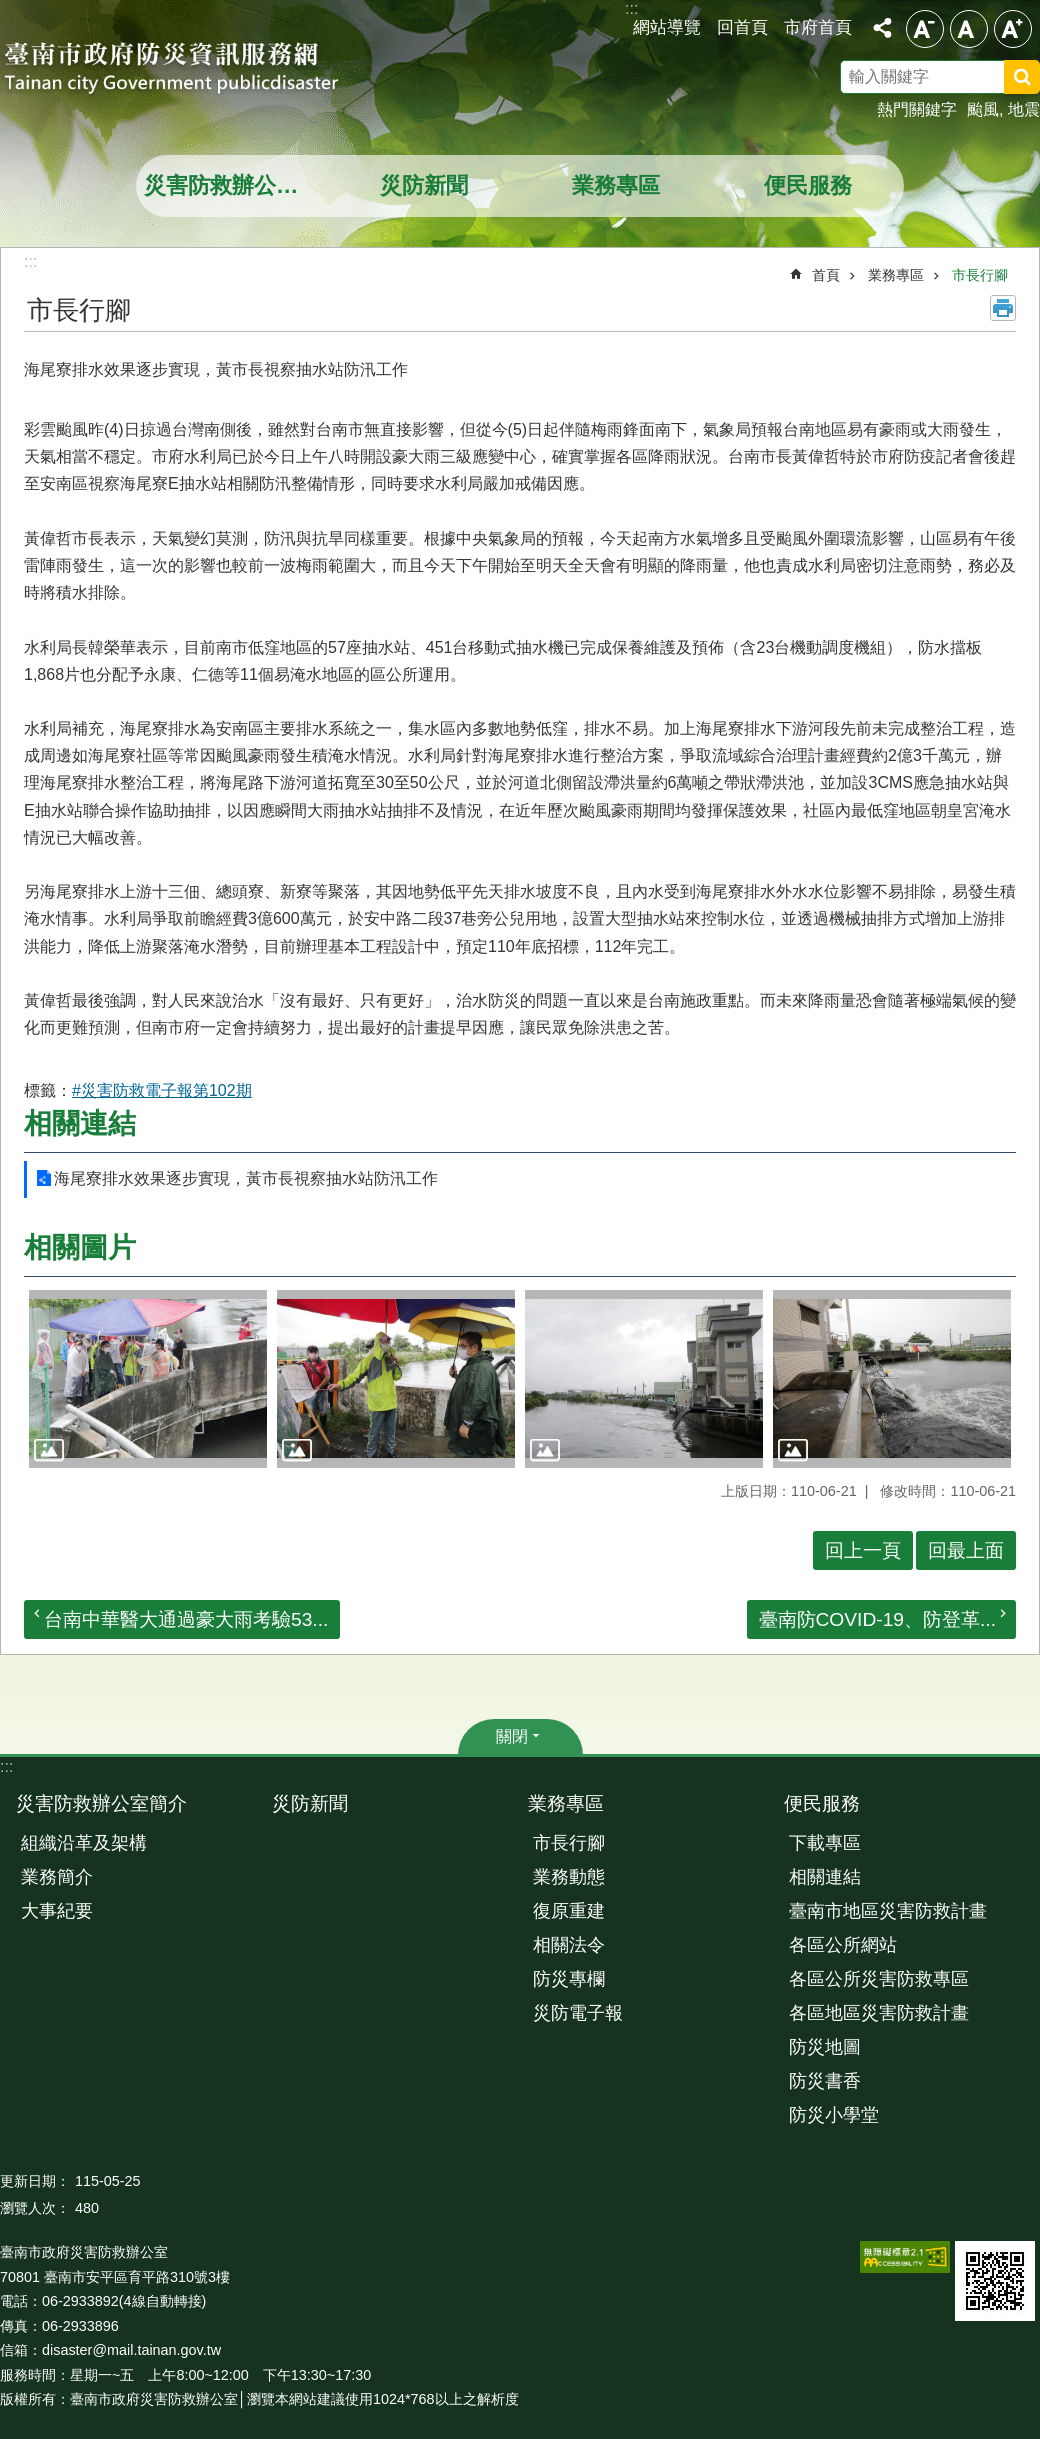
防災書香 (825, 2081)
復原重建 (569, 1911)
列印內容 (1003, 308)
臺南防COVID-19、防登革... (878, 1619)
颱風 (983, 109)
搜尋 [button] (1022, 77)
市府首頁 (818, 27)
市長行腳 (980, 275)
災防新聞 (424, 185)
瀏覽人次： (35, 2208)
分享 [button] (882, 28)
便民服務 (808, 185)
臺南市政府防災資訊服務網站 (190, 70)
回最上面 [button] (966, 1550)
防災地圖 (825, 2047)
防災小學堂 (834, 2115)
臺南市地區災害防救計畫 (888, 1911)
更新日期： (35, 2181)
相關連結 (80, 1123)
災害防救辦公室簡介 (234, 185)
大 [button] (1013, 29)
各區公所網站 (843, 1945)
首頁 (826, 275)
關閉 (512, 1736)
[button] (148, 1379)
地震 (1024, 109)
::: (6, 1766)
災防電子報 (578, 2013)
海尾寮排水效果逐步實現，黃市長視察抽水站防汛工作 (246, 1178)
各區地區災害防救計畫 (879, 2013)
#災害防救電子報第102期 (162, 1090)
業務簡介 (57, 1877)
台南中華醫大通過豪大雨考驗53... (186, 1619)
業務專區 (616, 185)
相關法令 (569, 1945)
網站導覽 (667, 27)
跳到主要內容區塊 (10, 10)
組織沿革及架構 (84, 1843)
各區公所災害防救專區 (879, 1979)
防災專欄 (569, 1979)
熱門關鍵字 (917, 109)
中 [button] (969, 29)
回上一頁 (863, 1550)
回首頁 (742, 27)
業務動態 (569, 1877)
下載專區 (825, 1843)
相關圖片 (80, 1247)
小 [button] (925, 29)
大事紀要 (57, 1911)
